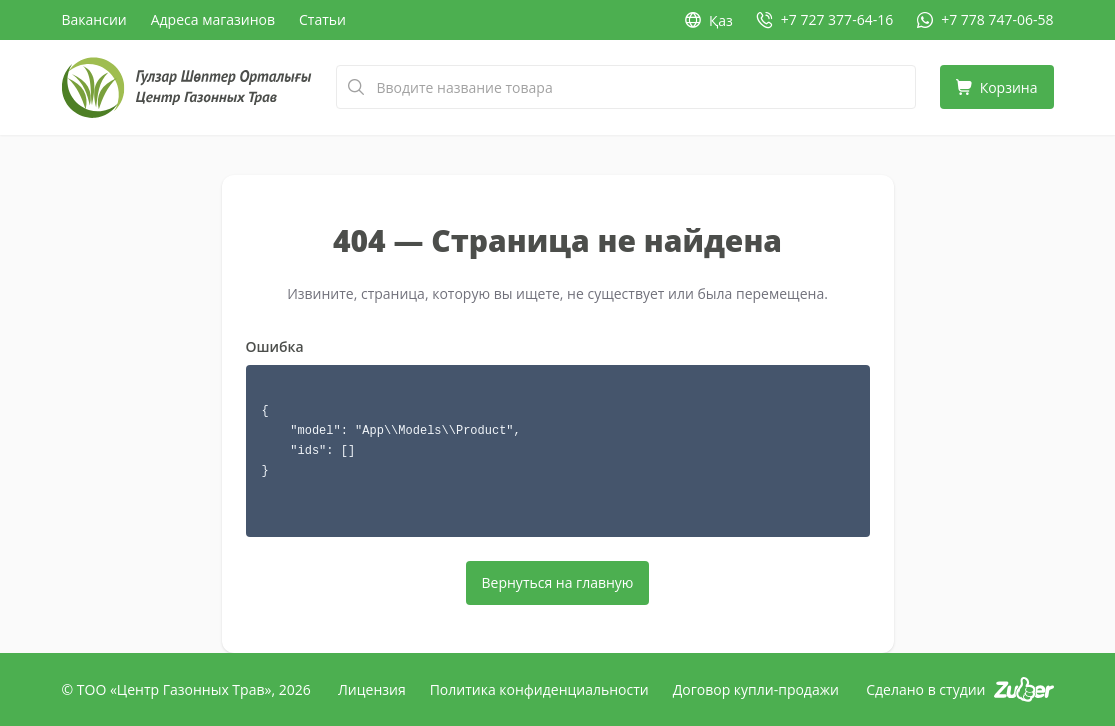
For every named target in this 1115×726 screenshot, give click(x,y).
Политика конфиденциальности (539, 689)
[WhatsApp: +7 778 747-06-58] (985, 20)
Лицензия (372, 689)
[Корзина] (997, 87)
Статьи (322, 19)
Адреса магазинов (213, 19)
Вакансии (94, 19)
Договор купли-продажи (756, 689)
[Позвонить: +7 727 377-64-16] (825, 20)
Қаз (709, 20)
